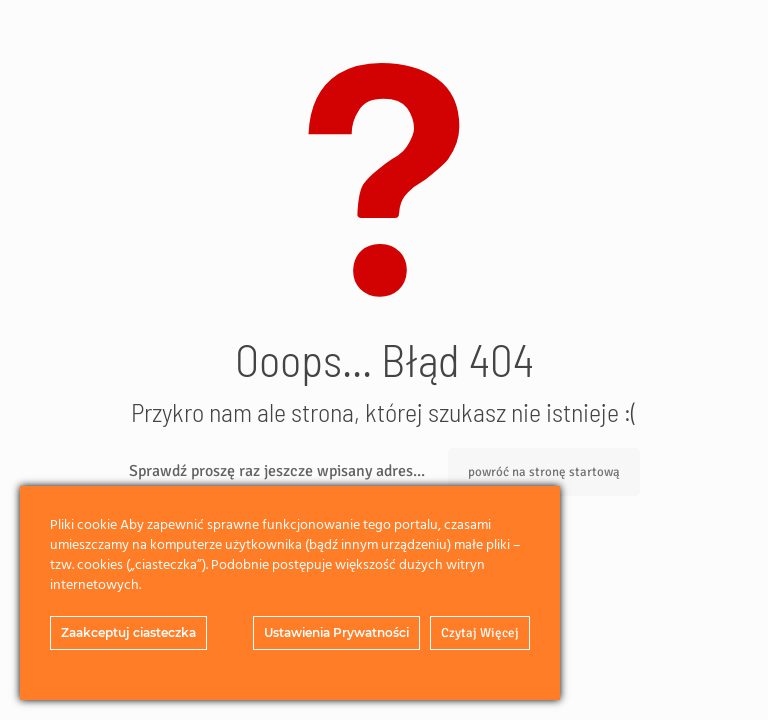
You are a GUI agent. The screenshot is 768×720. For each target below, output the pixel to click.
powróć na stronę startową (544, 472)
